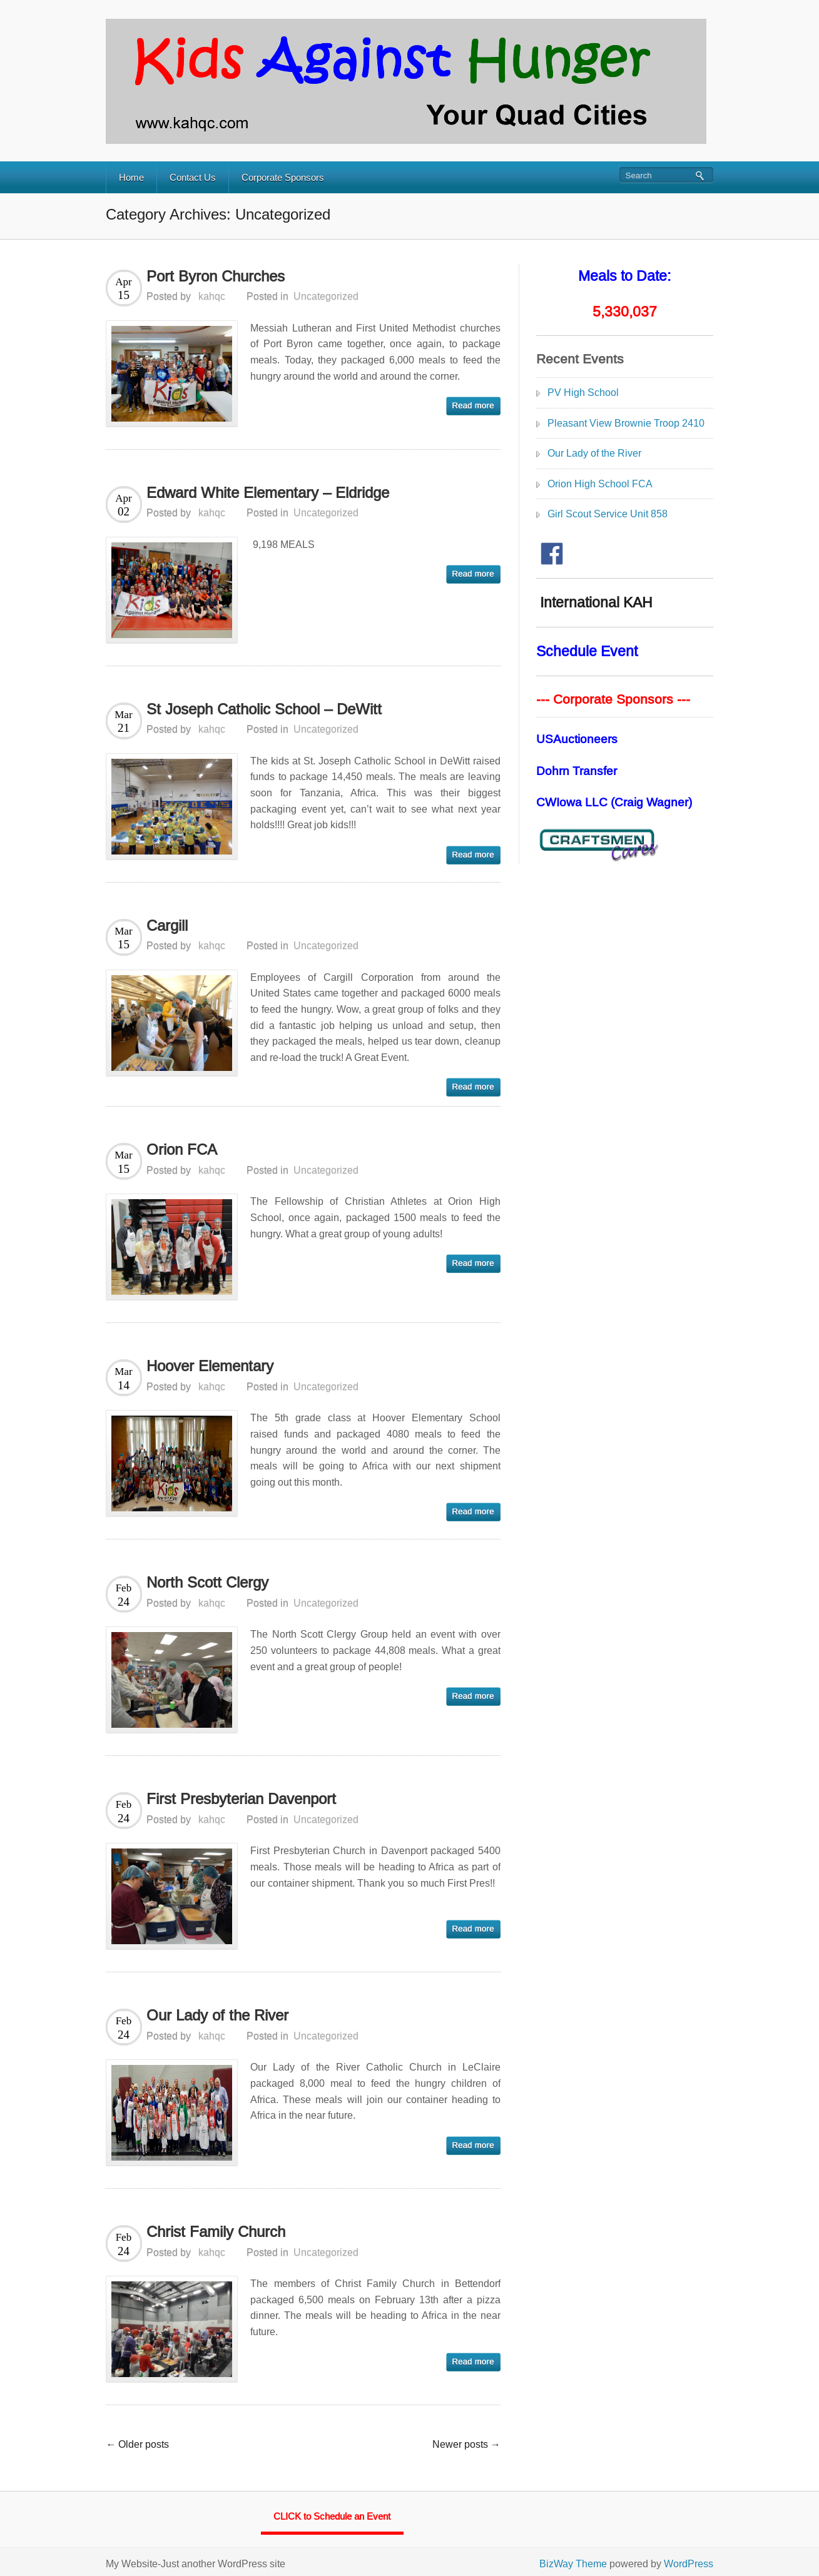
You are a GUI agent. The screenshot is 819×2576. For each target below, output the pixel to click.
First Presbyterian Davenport (241, 1798)
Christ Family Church (215, 2231)
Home (131, 177)
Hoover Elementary (209, 1365)
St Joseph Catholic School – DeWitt (264, 709)
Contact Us (193, 177)
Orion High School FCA (600, 484)
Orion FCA (181, 1149)
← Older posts (137, 2444)
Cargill (167, 925)
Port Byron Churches (215, 276)
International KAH (594, 602)
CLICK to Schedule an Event (331, 2516)
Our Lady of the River (217, 2015)
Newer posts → (466, 2444)
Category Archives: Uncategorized (218, 214)
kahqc (211, 296)
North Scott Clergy (207, 1582)
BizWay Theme (573, 2563)
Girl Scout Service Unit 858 (607, 514)
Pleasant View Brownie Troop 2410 (626, 423)
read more (473, 406)
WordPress (688, 2563)
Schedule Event (587, 651)
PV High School (583, 392)
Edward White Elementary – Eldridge (267, 492)
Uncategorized (326, 296)
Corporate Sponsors (283, 177)
